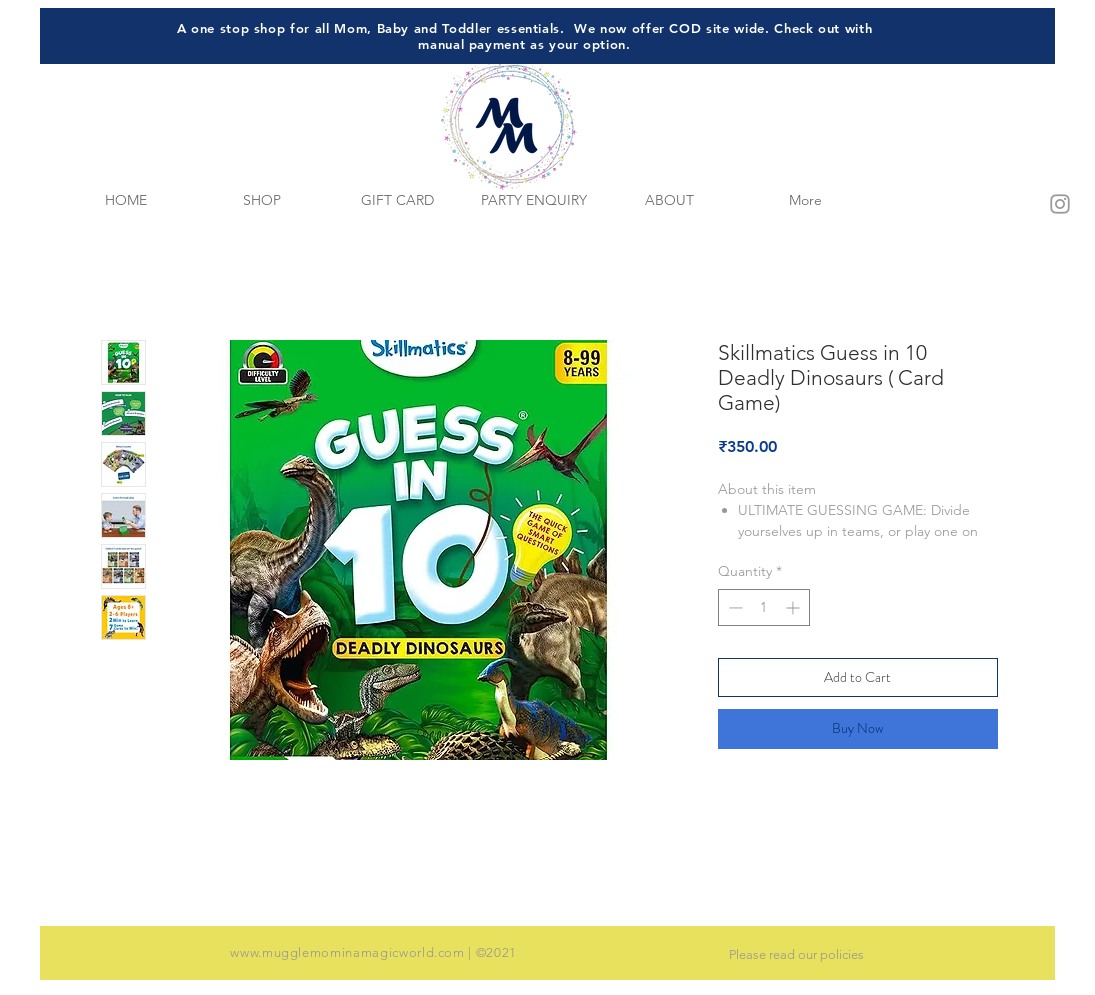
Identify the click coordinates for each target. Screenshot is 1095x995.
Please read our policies (796, 954)
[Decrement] (733, 607)
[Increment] (794, 607)
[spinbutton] (764, 607)
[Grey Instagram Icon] (1060, 204)
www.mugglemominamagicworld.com (347, 952)
